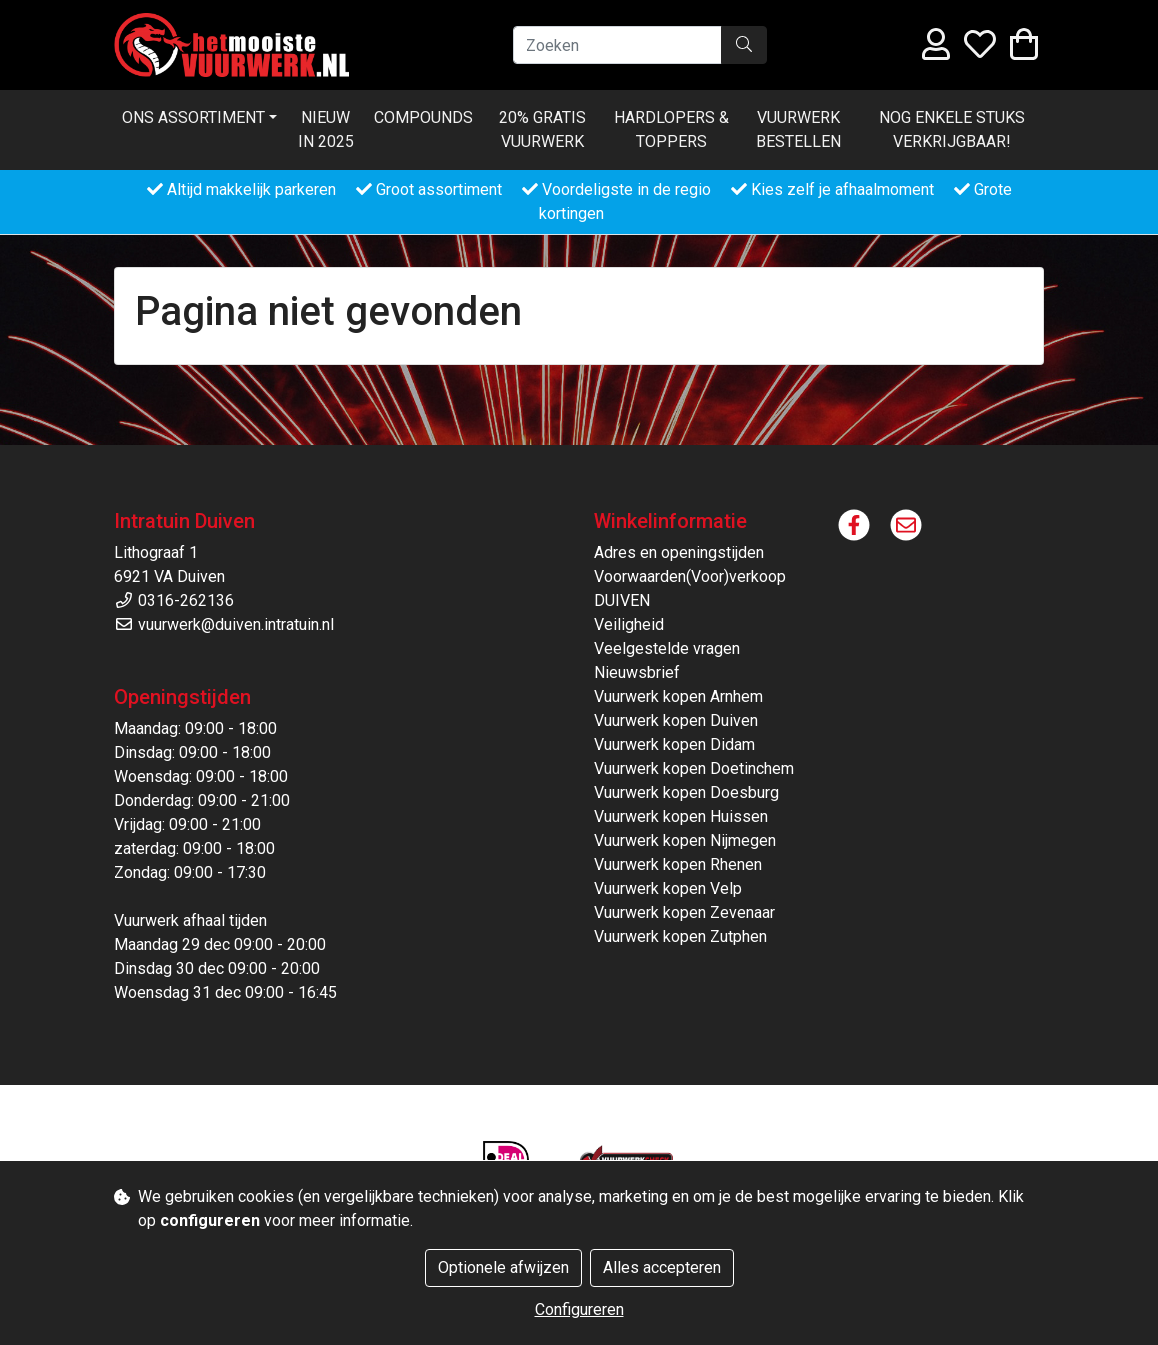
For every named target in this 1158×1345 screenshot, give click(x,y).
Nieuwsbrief (637, 672)
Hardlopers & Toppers (671, 129)
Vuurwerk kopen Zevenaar (684, 912)
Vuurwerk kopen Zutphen (680, 936)
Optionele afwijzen (503, 1267)
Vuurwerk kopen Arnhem (678, 696)
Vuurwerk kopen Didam (674, 744)
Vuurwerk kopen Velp (668, 888)
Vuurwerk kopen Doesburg (686, 792)
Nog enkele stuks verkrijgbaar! (952, 129)
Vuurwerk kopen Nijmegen (685, 840)
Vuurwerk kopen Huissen (681, 816)
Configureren (579, 1309)
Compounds (423, 117)
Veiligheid (629, 624)
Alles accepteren (662, 1267)
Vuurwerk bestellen (798, 129)
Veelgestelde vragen (667, 648)
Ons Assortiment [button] (193, 117)
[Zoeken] (617, 45)
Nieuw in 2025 (326, 129)
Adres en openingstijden (679, 552)
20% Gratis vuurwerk (542, 129)
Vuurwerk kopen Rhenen (678, 864)
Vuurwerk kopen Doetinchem (694, 768)
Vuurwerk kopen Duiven (676, 720)
